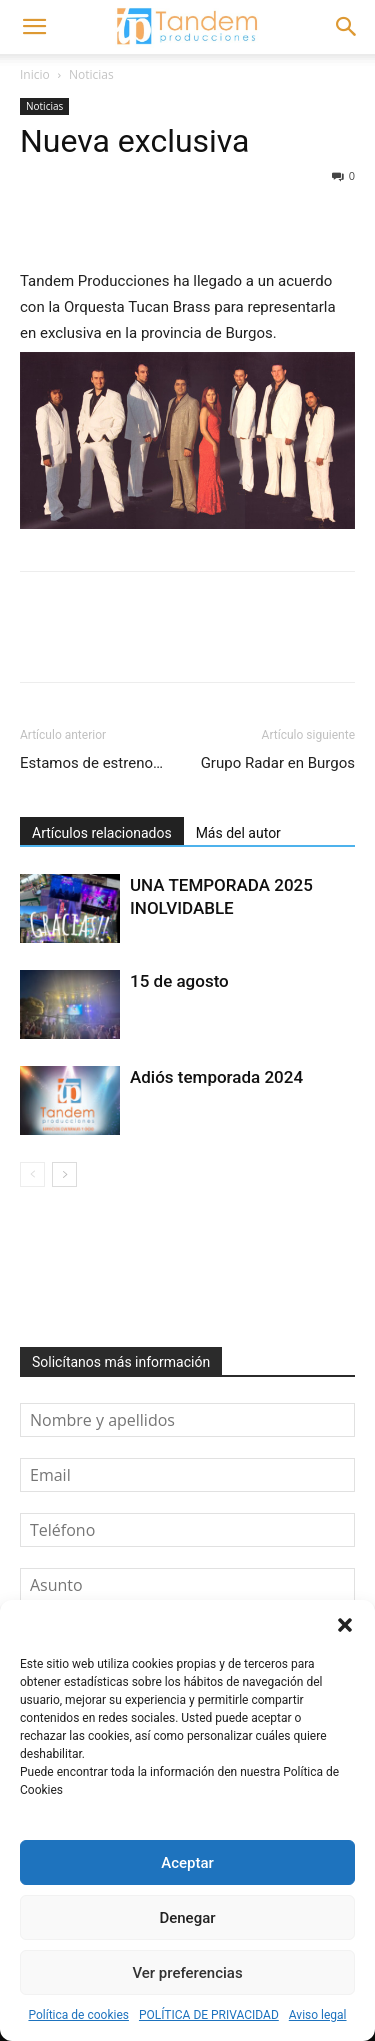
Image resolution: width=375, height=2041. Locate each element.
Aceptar (187, 1863)
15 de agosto (179, 981)
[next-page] (64, 1174)
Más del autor (238, 833)
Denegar (187, 1918)
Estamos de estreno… (91, 763)
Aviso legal (318, 2015)
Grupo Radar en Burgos (278, 763)
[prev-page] (32, 1174)
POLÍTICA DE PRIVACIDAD (209, 2015)
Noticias (91, 74)
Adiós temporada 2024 (216, 1077)
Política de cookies (78, 2015)
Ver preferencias (187, 1973)
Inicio (35, 74)
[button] (345, 1625)
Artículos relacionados (102, 833)
